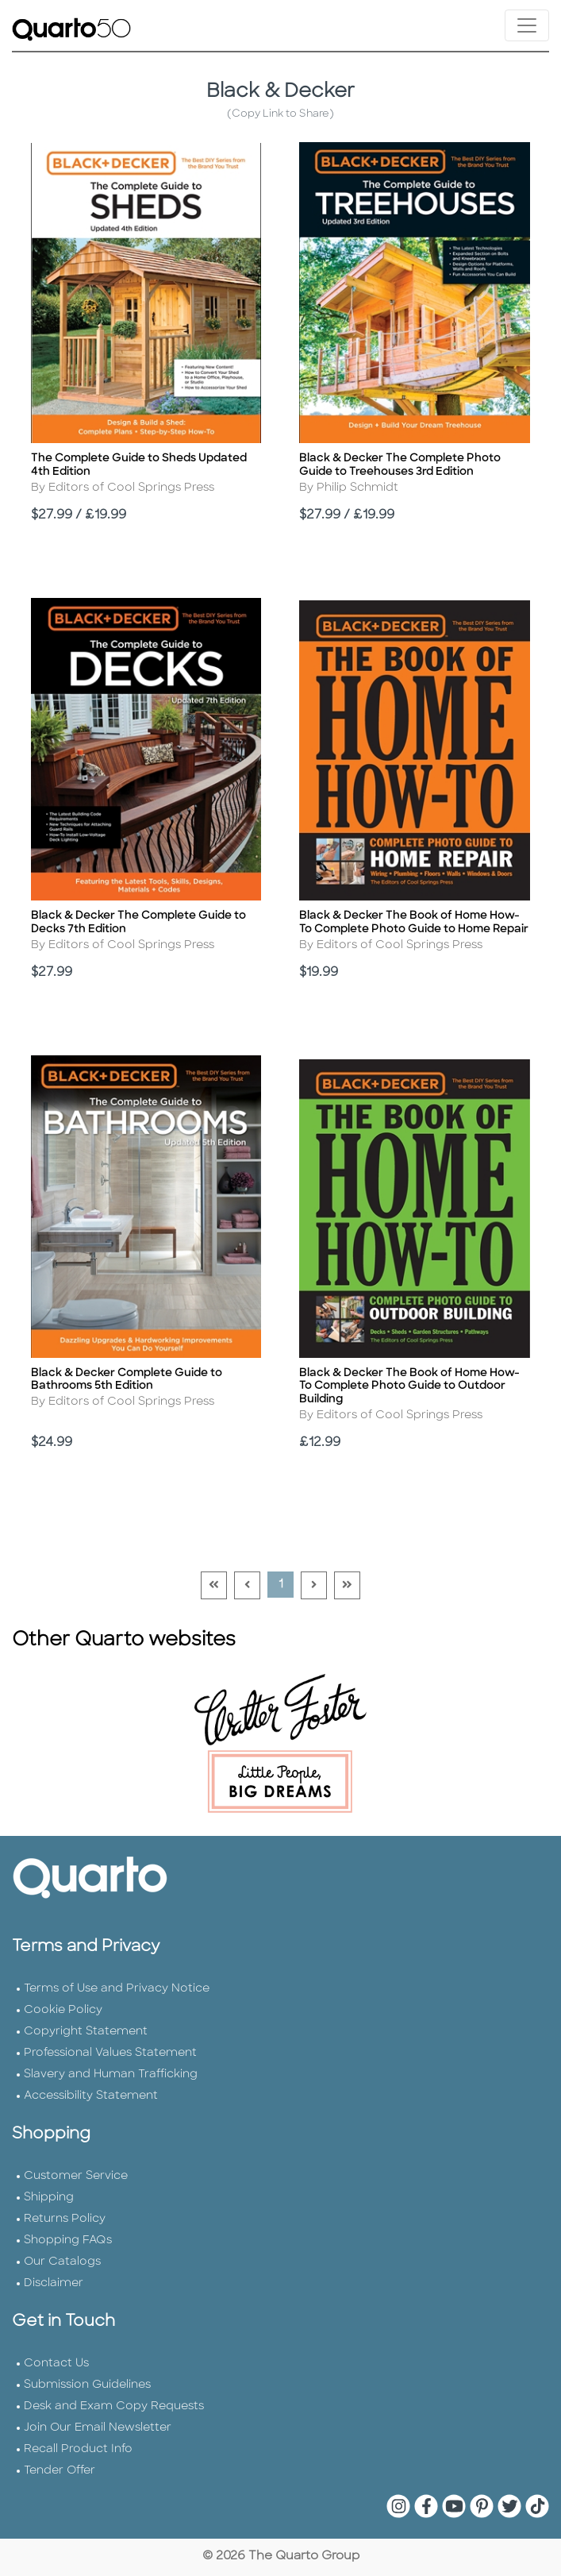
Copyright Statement (86, 2032)
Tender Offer (59, 2471)
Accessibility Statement (91, 2096)
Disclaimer (53, 2283)
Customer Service (76, 2176)
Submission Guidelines (87, 2385)
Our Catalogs (62, 2262)
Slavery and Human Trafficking (111, 2074)
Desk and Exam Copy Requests (114, 2406)
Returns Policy (65, 2219)
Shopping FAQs (68, 2240)
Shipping (49, 2198)
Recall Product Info (78, 2449)
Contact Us (56, 2364)
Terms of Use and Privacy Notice (116, 1989)
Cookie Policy (63, 2010)
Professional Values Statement (110, 2053)
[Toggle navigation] (527, 25)
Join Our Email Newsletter (97, 2428)
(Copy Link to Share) (280, 114)
